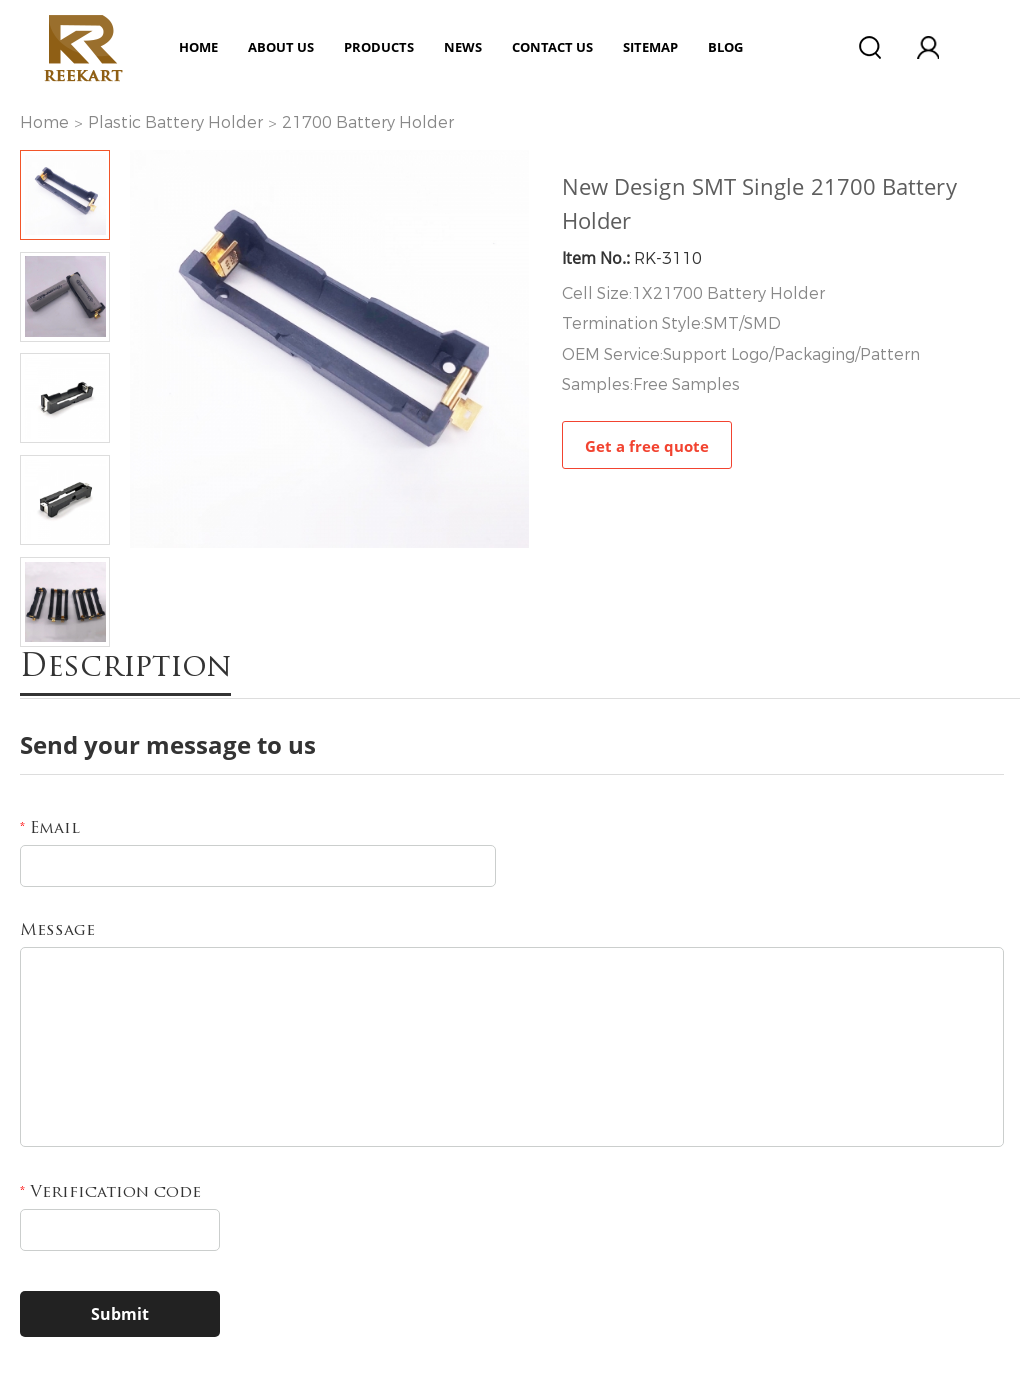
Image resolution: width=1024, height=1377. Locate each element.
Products (379, 47)
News (463, 47)
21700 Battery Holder (368, 122)
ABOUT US (281, 47)
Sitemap (650, 47)
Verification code (110, 1193)
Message (57, 931)
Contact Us (552, 47)
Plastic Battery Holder (175, 122)
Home (198, 47)
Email (50, 829)
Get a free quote (647, 446)
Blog (725, 47)
